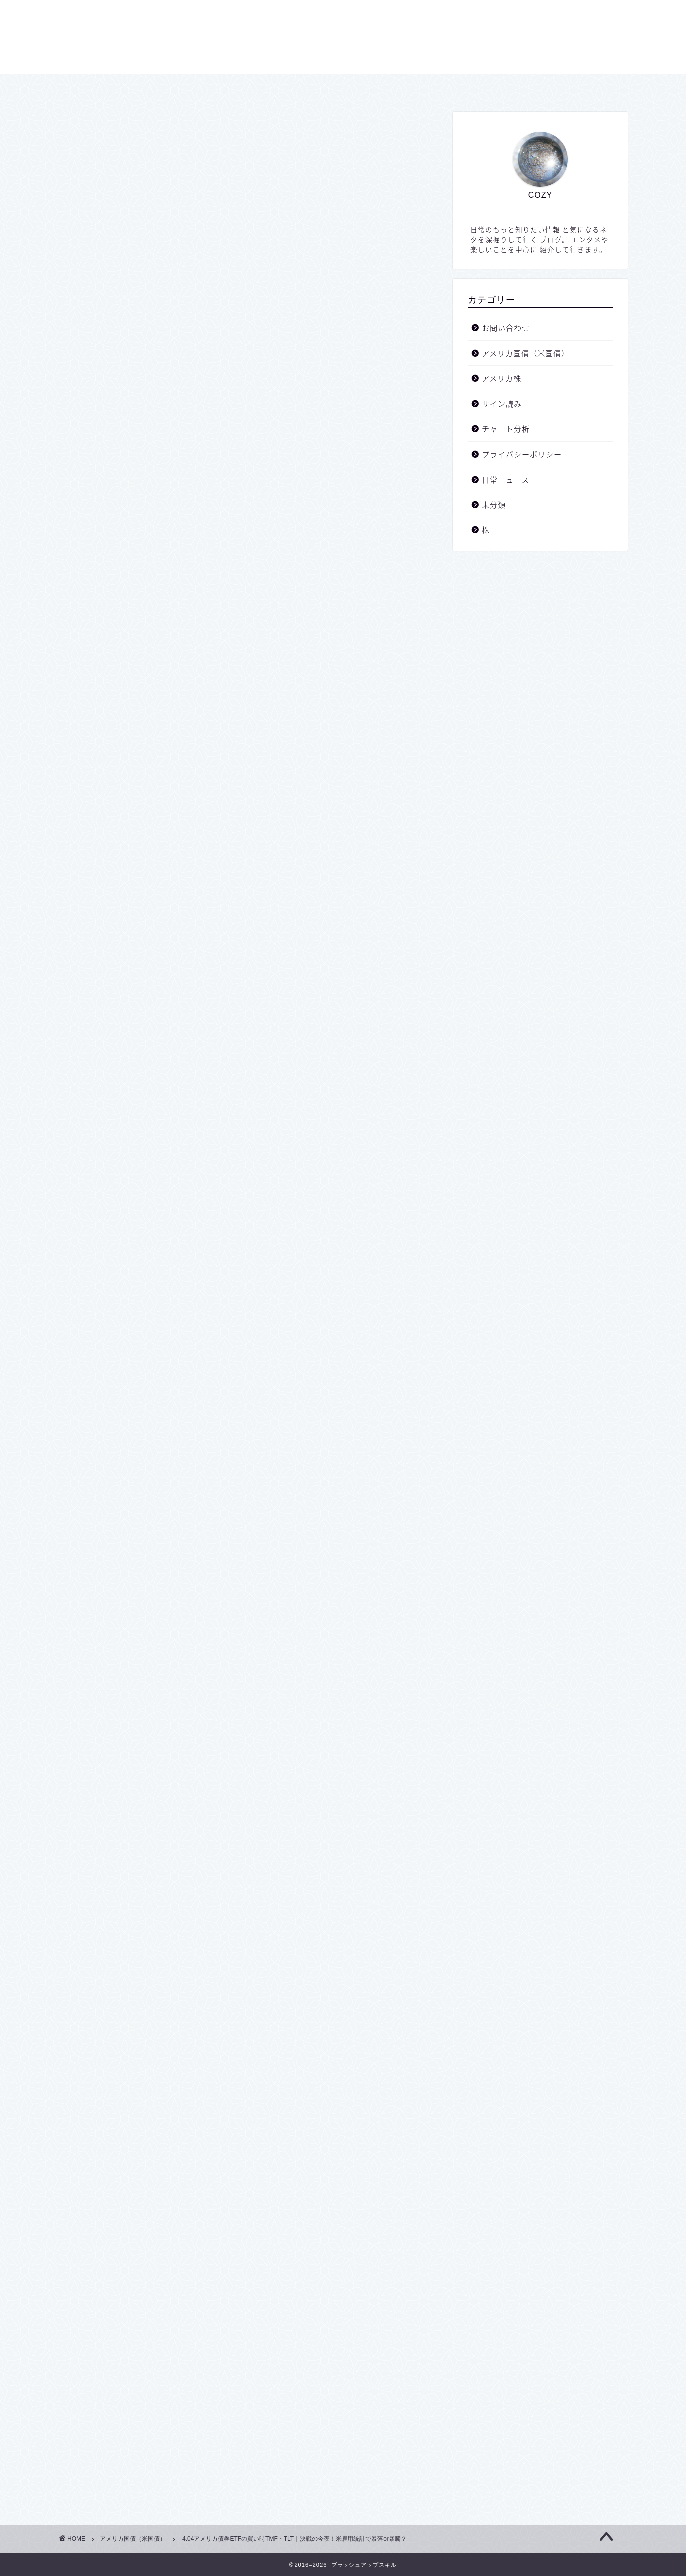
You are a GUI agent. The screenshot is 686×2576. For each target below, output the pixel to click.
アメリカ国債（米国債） (108, 134)
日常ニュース (505, 479)
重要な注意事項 (155, 594)
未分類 (494, 504)
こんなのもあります (188, 524)
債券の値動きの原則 (195, 624)
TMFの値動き (151, 563)
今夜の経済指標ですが (198, 537)
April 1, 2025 (186, 904)
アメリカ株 (501, 378)
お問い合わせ (416, 85)
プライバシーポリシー (332, 85)
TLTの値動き (150, 578)
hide (280, 488)
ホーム (258, 85)
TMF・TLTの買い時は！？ (174, 651)
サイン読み (502, 403)
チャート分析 (506, 428)
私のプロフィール (159, 609)
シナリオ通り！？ (159, 509)
